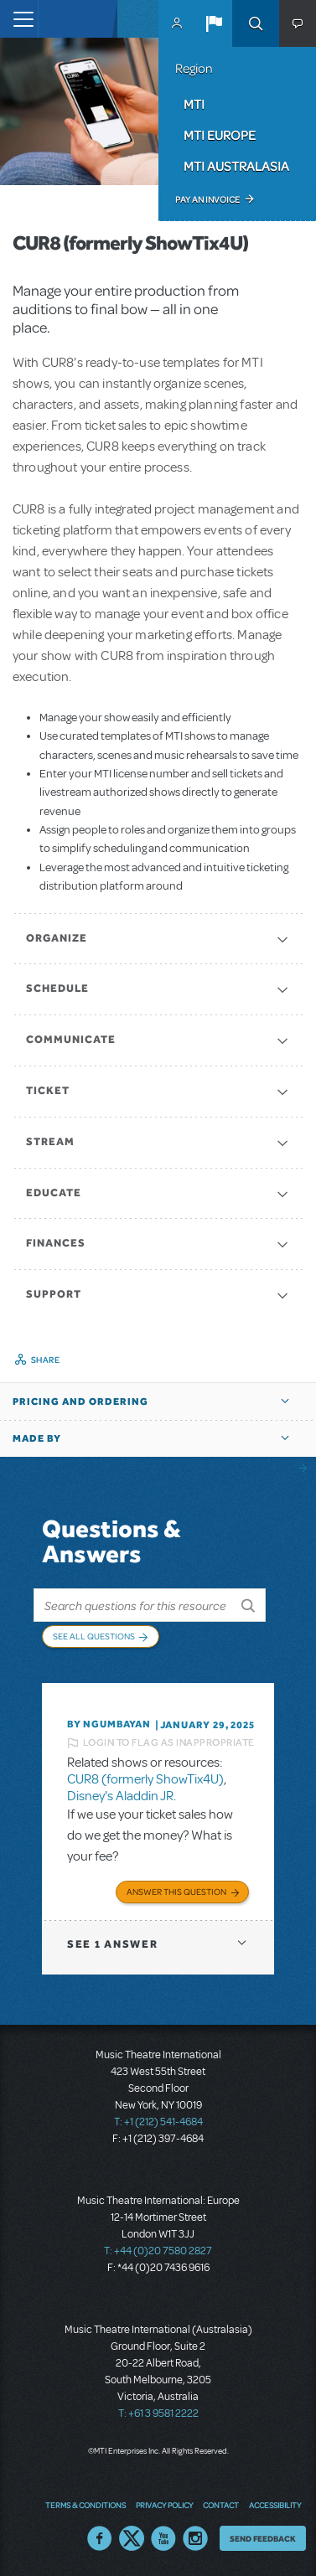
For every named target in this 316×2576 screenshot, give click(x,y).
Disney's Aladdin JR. (121, 1796)
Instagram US (195, 2538)
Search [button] (255, 23)
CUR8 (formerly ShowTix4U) (145, 1779)
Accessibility (275, 2505)
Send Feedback (263, 2538)
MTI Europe (220, 134)
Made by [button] (37, 1438)
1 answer (112, 1944)
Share (45, 1359)
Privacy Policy (164, 2505)
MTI (194, 104)
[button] (213, 23)
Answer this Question (176, 1891)
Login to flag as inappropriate (169, 1742)
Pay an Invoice (207, 199)
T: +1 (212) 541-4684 (158, 2122)
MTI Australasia (236, 165)
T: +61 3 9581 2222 (158, 2413)
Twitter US (131, 2538)
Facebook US (99, 2538)
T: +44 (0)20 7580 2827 (158, 2251)
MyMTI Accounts (176, 23)
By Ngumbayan (109, 1724)
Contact (221, 2505)
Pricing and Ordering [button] (80, 1401)
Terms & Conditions (85, 2505)
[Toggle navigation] (19, 19)
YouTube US (163, 2538)
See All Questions (94, 1636)
